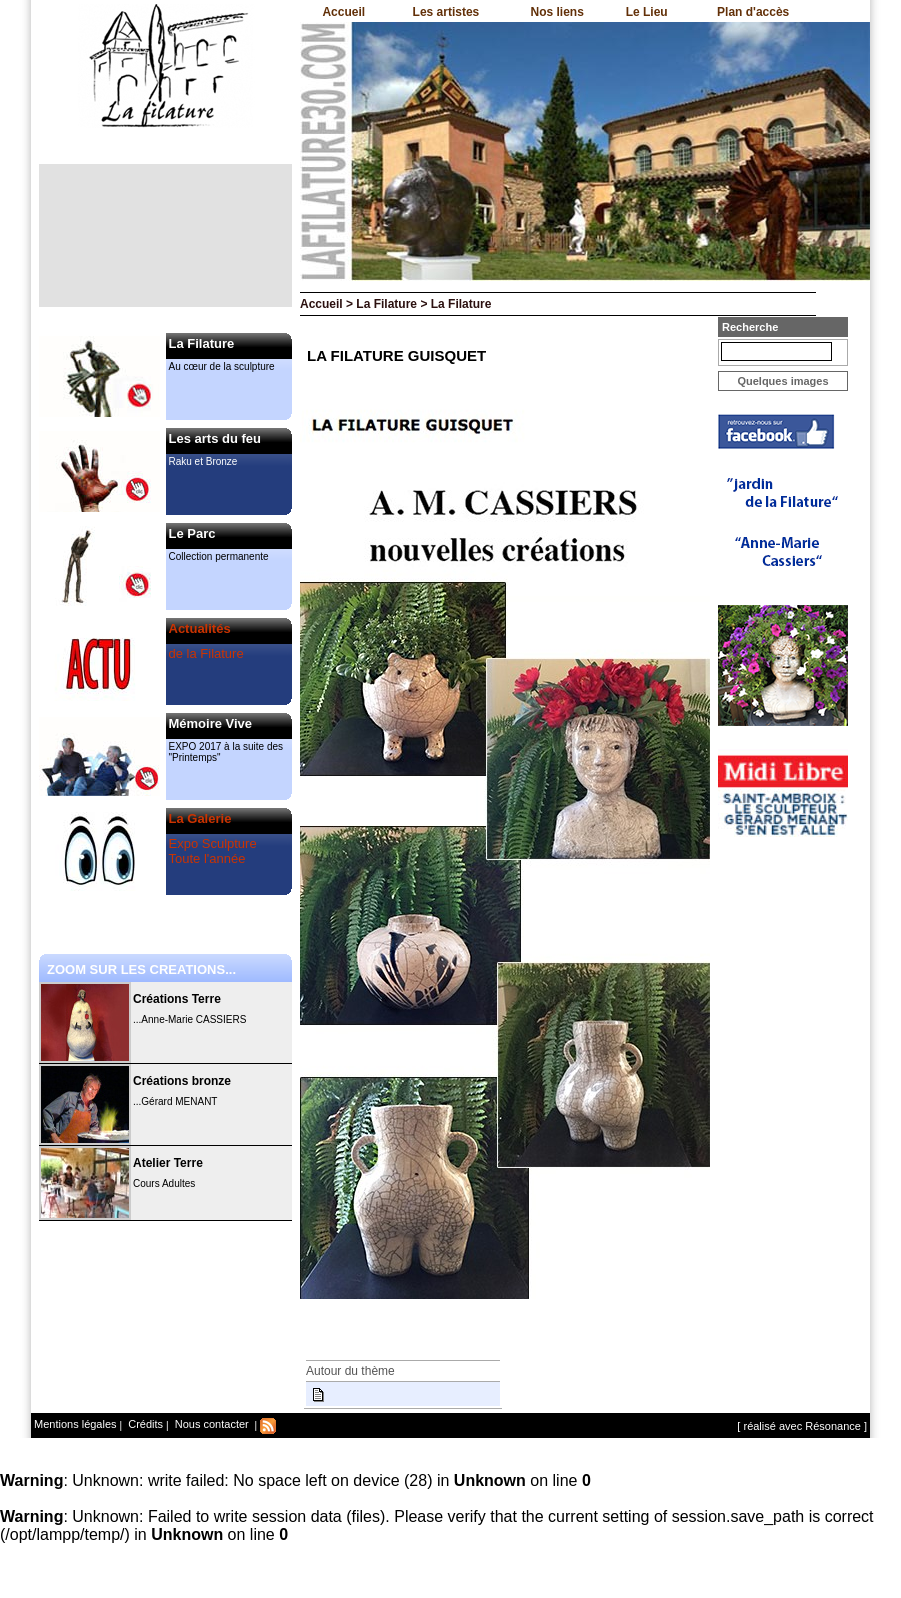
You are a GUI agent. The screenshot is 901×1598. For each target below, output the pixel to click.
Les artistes (446, 12)
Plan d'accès (753, 12)
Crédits (144, 1424)
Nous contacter (210, 1424)
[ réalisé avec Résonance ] (802, 1426)
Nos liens (557, 12)
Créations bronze (182, 1081)
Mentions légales (75, 1424)
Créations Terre (177, 999)
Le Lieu (647, 12)
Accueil (343, 12)
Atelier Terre (168, 1163)
